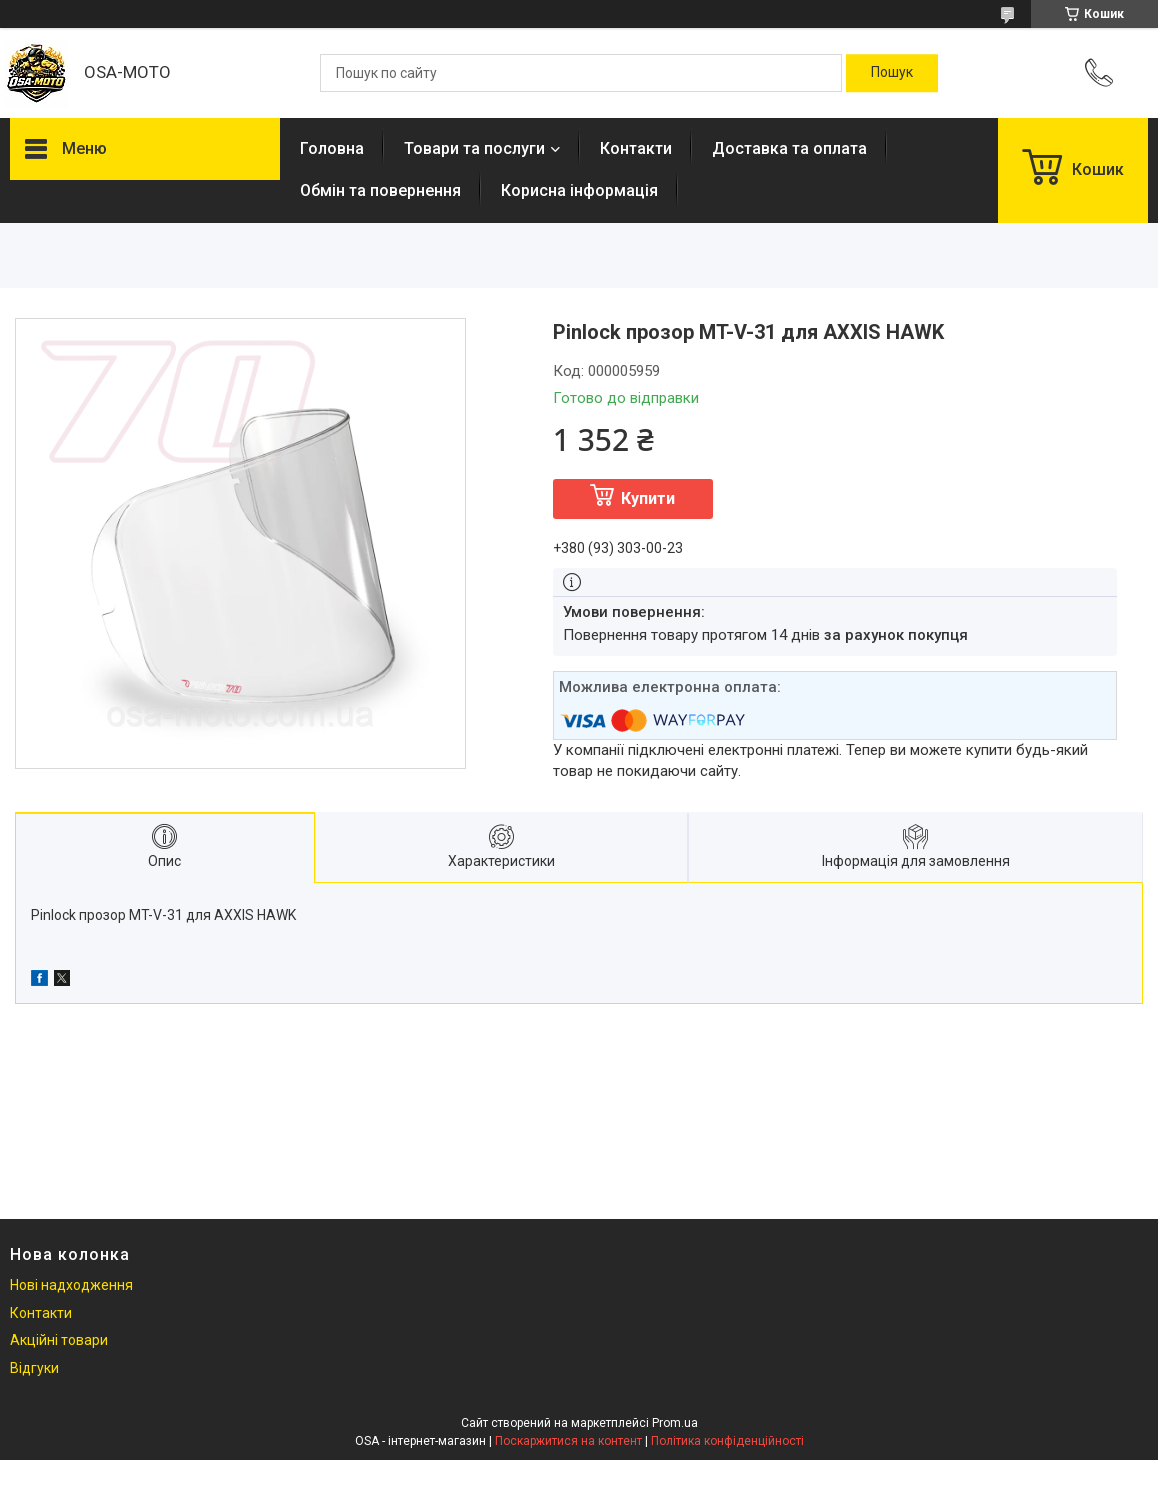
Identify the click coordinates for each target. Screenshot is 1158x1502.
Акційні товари (59, 1340)
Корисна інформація (579, 190)
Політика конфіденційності (727, 1441)
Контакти (636, 148)
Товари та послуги (474, 148)
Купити (648, 498)
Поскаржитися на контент (568, 1441)
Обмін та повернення (380, 190)
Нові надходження (71, 1285)
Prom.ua (675, 1423)
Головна (332, 148)
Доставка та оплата (789, 148)
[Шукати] (892, 73)
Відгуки (34, 1368)
